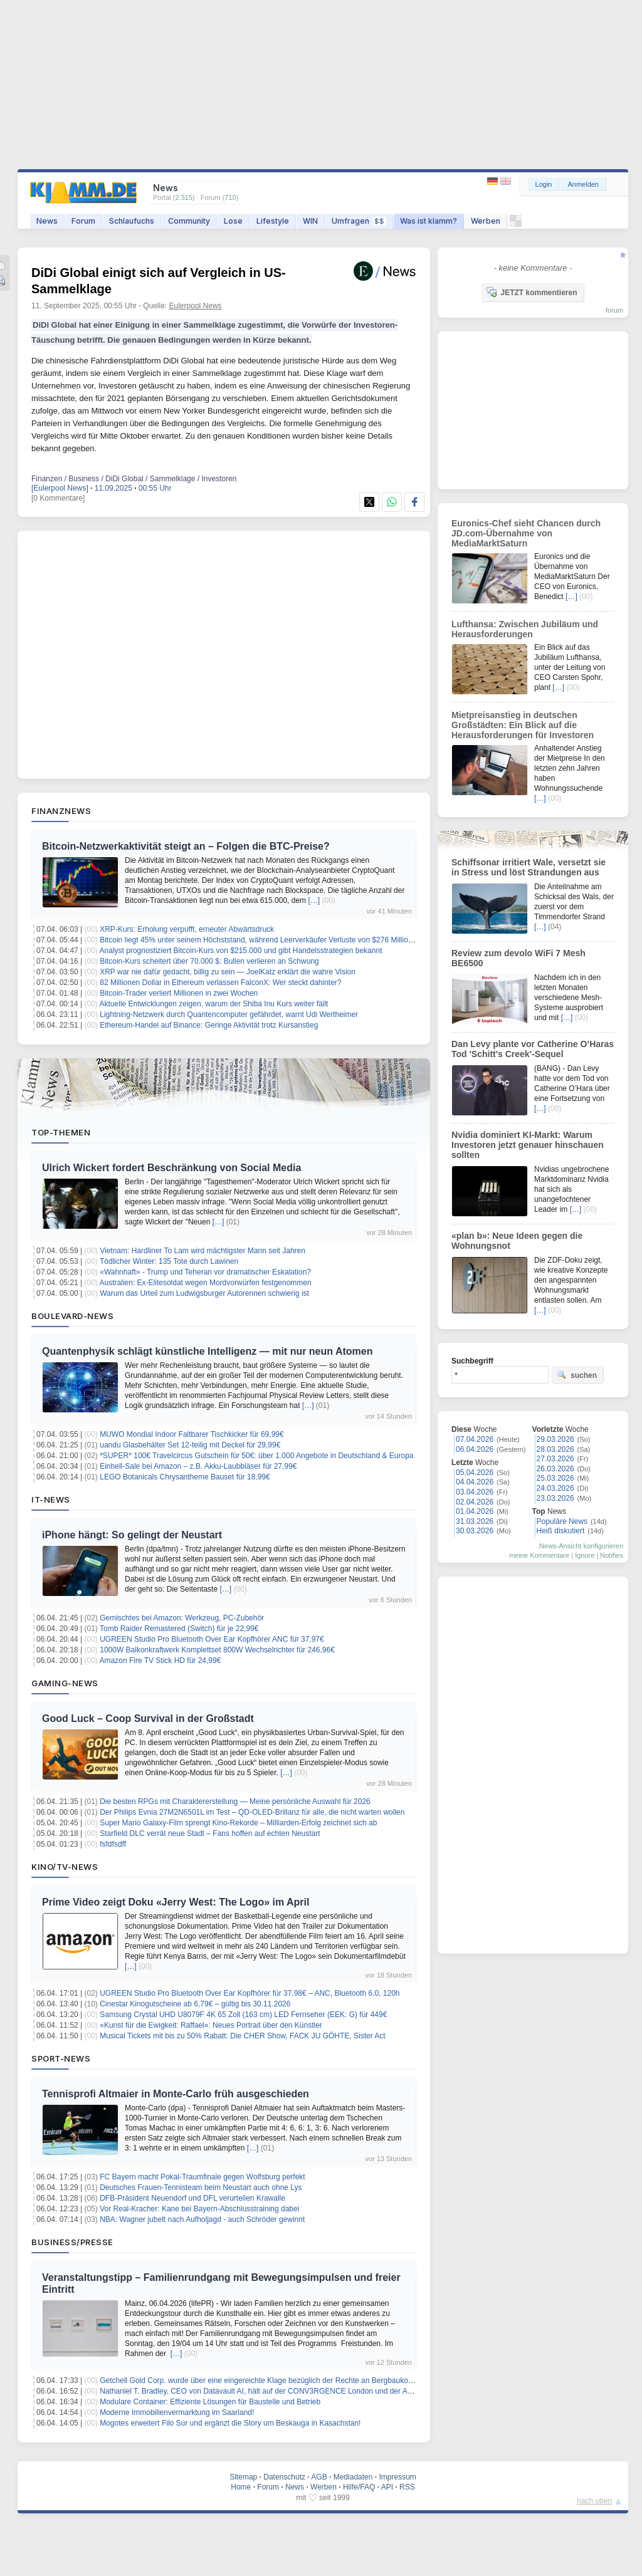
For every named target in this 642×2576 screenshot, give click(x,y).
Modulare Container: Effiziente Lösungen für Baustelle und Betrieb (210, 2401)
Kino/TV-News (64, 1867)
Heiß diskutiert (561, 1530)
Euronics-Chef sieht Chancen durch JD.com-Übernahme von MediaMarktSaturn (526, 533)
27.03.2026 (555, 1458)
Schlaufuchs (131, 221)
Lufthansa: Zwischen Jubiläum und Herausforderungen (524, 629)
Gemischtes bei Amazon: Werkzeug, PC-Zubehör (182, 1618)
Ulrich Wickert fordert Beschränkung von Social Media (171, 1167)
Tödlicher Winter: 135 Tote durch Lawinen (169, 1261)
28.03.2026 (555, 1449)
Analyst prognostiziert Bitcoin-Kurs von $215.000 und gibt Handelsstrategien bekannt (241, 950)
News (47, 221)
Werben (485, 221)
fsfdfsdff (113, 1844)
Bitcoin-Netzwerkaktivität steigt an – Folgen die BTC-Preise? (186, 846)
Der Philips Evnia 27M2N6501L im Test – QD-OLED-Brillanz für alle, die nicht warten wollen (252, 1812)
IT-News (50, 1499)
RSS (407, 2487)
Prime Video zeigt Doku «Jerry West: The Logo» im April (175, 1902)
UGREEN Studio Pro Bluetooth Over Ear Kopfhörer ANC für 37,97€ (212, 1639)
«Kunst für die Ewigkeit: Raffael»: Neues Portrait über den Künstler (211, 2025)
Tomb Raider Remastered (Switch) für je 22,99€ (179, 1628)
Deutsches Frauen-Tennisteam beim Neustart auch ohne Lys (201, 2187)
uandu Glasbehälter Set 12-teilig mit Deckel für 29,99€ (190, 1445)
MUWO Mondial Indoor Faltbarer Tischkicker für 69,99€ (191, 1434)
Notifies (611, 1555)
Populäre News (562, 1521)
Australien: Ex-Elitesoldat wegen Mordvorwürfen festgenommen (206, 1282)
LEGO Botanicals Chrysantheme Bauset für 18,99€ (185, 1477)
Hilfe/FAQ (359, 2487)
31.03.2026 (474, 1521)
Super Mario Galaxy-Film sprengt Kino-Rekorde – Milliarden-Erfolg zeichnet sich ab (238, 1822)
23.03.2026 (555, 1498)
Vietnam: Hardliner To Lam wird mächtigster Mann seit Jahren (202, 1250)
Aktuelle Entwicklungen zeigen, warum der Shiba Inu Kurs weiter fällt (214, 1003)
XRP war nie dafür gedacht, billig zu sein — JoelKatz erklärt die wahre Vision (227, 971)
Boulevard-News (72, 1316)
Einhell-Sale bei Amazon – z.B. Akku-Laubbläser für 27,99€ (198, 1466)
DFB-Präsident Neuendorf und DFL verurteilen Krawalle (192, 2198)
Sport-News (60, 2058)
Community (189, 221)
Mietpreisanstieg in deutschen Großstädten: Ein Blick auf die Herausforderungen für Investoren (522, 725)
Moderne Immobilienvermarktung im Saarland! (177, 2412)
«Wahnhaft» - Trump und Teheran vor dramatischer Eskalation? (205, 1272)
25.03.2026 (555, 1478)
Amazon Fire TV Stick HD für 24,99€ (160, 1660)
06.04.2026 (474, 1449)
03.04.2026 (474, 1492)
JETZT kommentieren (532, 292)
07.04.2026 (474, 1439)
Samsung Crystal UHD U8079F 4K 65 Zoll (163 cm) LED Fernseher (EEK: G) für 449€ (243, 2014)
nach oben (594, 2500)
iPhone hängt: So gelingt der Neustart (132, 1535)
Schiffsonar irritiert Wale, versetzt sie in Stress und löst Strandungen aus (528, 867)
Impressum (397, 2477)
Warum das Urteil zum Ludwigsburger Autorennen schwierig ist (204, 1293)
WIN (310, 221)
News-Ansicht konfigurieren (581, 1546)
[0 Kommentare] (58, 498)
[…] (314, 900)
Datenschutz (284, 2477)
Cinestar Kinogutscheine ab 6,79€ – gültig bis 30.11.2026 (195, 2004)
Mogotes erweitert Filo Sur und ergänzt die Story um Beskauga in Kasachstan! (230, 2423)
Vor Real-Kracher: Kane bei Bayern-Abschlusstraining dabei (199, 2208)
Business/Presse (72, 2242)
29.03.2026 (555, 1439)
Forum (83, 221)
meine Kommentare (539, 1555)
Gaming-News (64, 1683)
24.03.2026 (555, 1488)
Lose (233, 221)
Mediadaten (353, 2477)
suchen (577, 1375)
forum (614, 310)
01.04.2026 (474, 1511)
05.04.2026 (474, 1472)
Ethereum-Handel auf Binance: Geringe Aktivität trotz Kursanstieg (209, 1025)
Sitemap (243, 2477)
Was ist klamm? (428, 221)
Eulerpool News (195, 305)
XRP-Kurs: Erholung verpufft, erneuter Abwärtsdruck (187, 929)
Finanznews (61, 811)
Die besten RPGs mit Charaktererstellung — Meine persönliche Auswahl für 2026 (235, 1801)
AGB (319, 2477)
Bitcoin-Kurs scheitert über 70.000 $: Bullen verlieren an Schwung (209, 961)
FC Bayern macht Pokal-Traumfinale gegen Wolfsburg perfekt (202, 2176)
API (387, 2487)
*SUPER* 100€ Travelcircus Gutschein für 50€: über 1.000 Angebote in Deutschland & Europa (256, 1455)
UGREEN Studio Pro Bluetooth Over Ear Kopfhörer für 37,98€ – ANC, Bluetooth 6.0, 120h (249, 1993)
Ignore (584, 1555)
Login (543, 184)
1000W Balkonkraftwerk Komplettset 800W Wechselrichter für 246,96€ (217, 1649)
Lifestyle (272, 221)
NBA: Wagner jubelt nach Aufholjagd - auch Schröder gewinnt (202, 2219)
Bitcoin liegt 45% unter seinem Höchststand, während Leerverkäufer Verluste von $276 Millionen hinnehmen (280, 940)
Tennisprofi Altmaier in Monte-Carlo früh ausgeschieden (175, 2093)
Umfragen (359, 221)
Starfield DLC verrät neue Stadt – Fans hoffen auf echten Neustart (210, 1833)
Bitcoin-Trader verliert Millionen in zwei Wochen (179, 993)
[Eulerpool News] (59, 488)
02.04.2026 (474, 1502)
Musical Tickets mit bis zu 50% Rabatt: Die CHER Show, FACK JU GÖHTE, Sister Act (242, 2035)
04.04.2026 (474, 1482)
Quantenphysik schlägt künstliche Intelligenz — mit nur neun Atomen (207, 1351)
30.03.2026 (474, 1530)
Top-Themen (60, 1132)
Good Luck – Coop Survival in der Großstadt (148, 1718)
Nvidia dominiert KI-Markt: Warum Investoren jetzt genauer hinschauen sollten (527, 1145)
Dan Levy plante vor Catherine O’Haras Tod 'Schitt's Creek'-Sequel (532, 1049)
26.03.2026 (555, 1468)
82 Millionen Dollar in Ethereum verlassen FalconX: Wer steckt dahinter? (220, 982)
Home (241, 2487)
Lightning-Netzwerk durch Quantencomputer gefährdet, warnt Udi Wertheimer (229, 1014)
